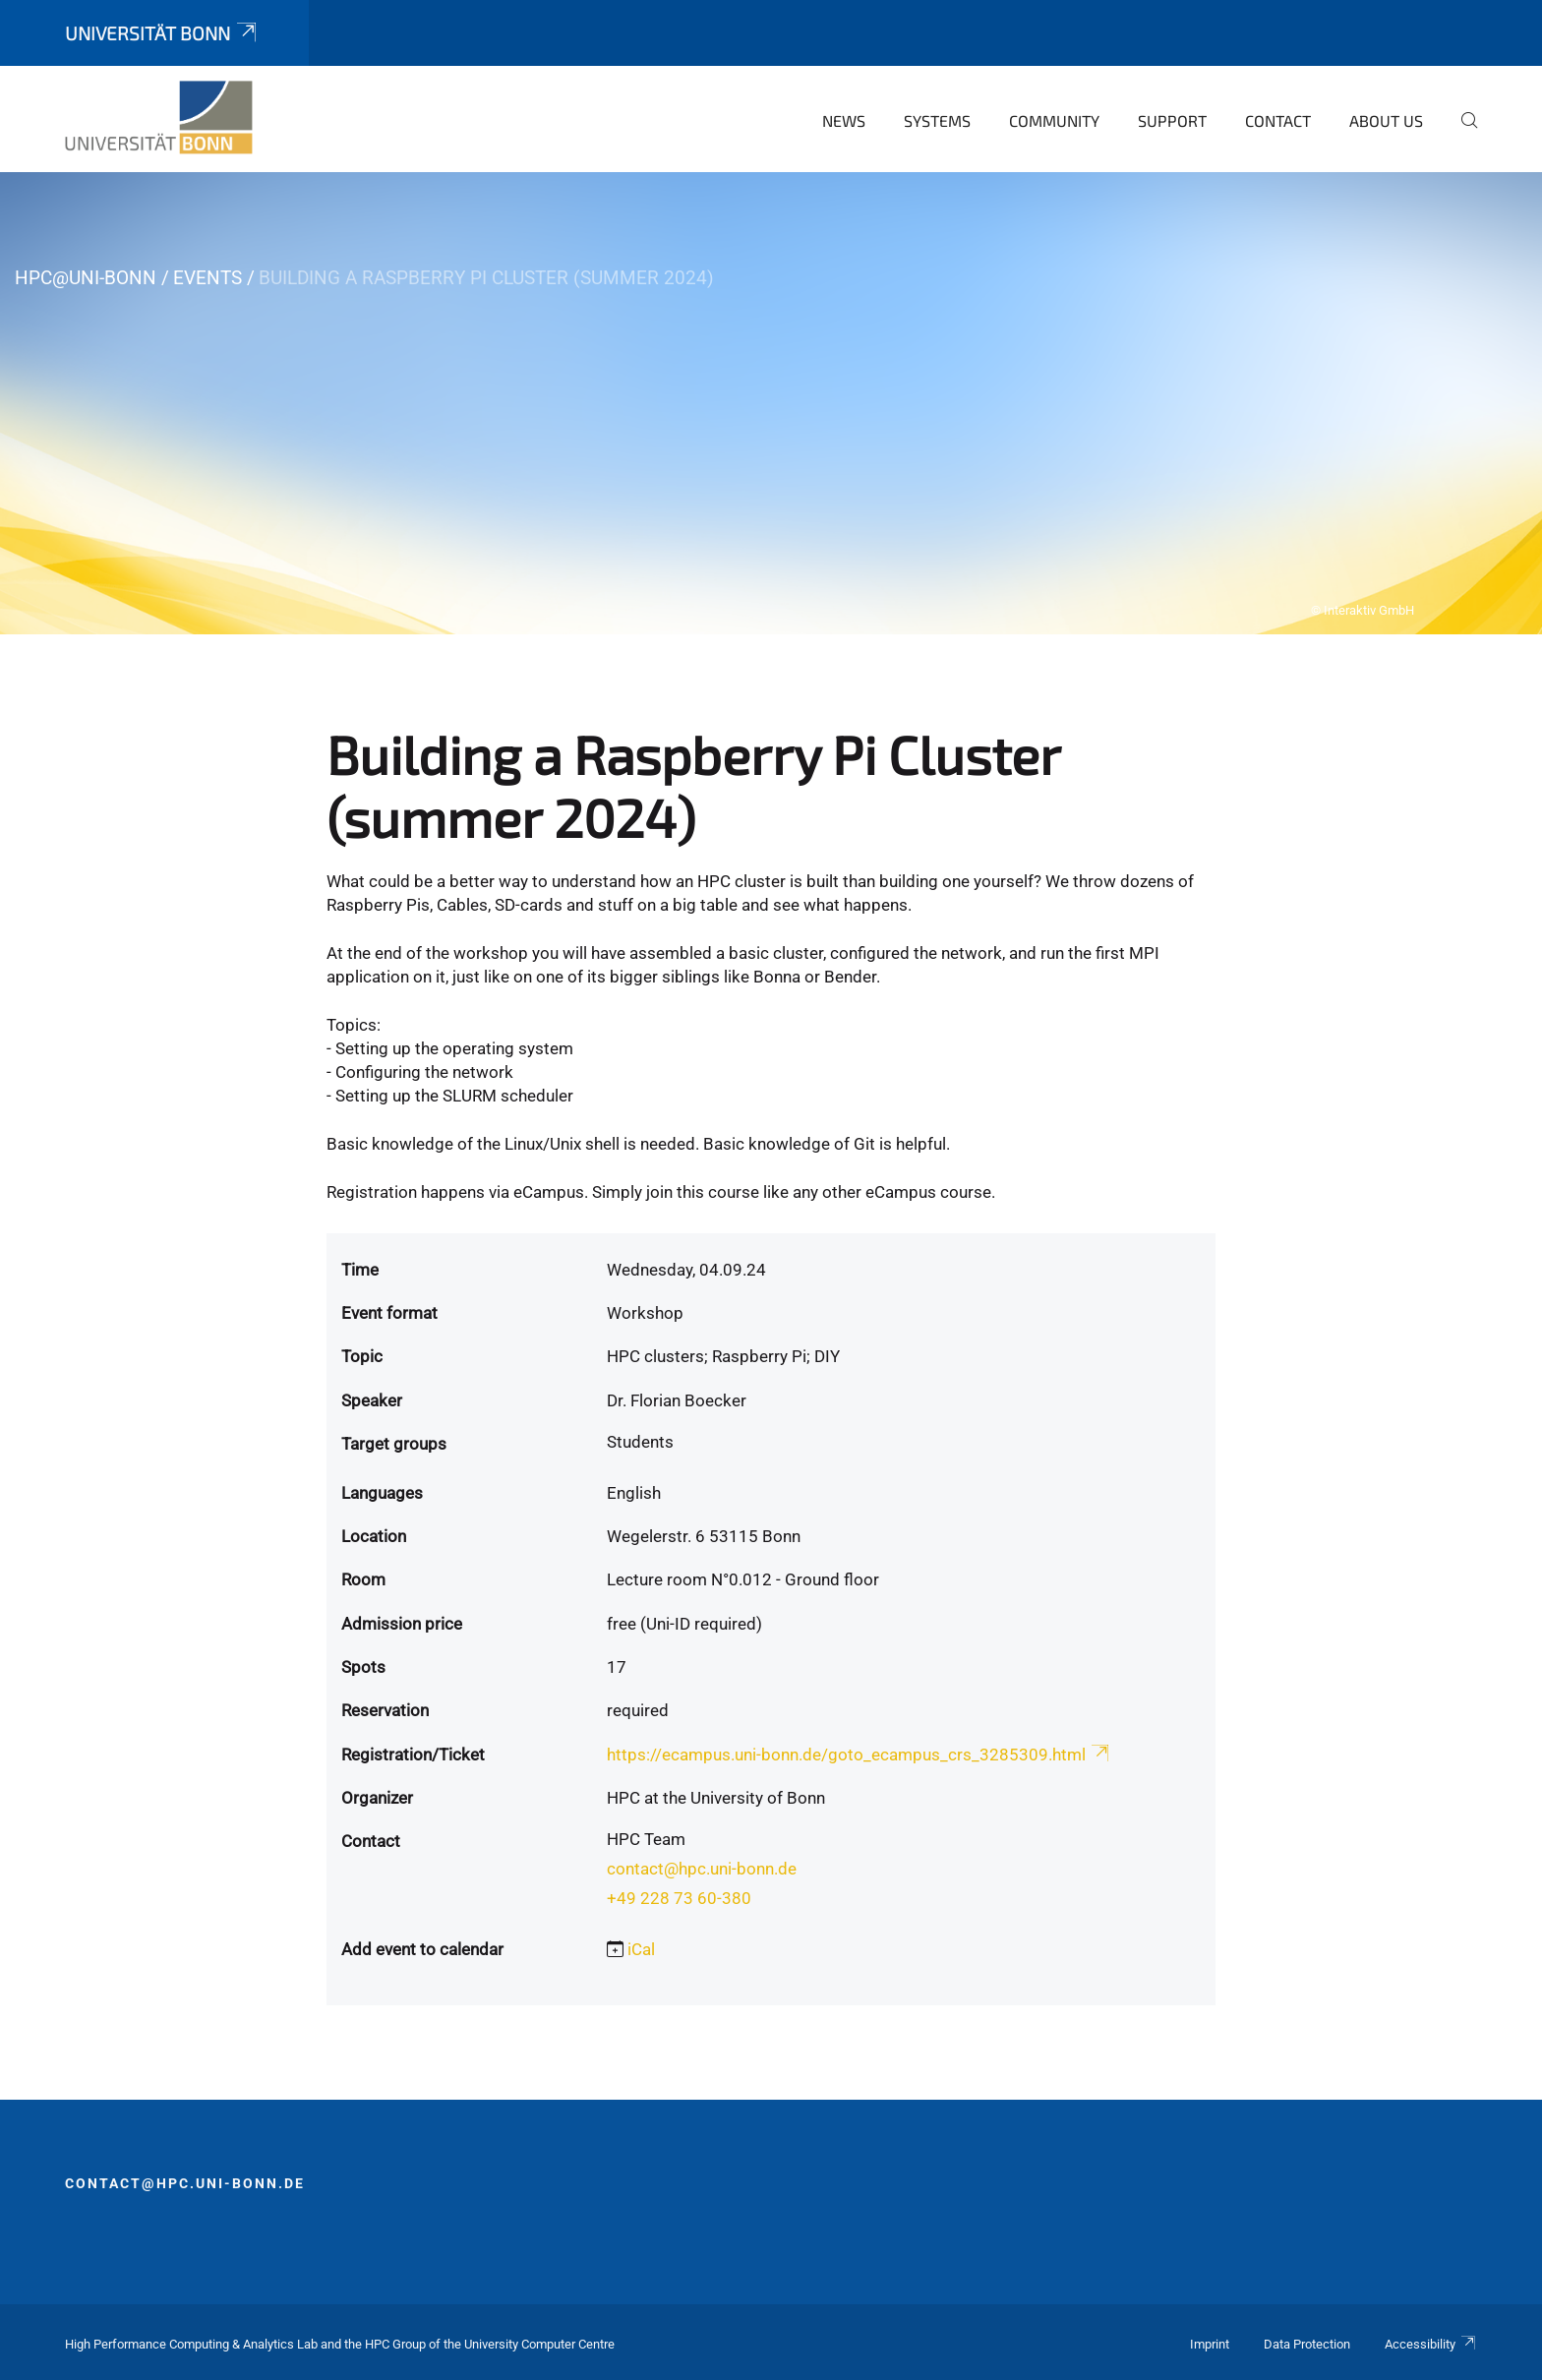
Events (207, 278)
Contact (1278, 120)
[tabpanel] (771, 403)
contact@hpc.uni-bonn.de (702, 1868)
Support (1172, 120)
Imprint (1209, 2344)
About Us (1386, 120)
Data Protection (1307, 2344)
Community (1054, 120)
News (843, 120)
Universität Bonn (162, 33)
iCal (641, 1949)
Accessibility (1431, 2344)
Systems (937, 120)
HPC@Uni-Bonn (85, 278)
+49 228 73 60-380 (679, 1898)
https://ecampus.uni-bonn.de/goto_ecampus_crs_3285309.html (859, 1754)
